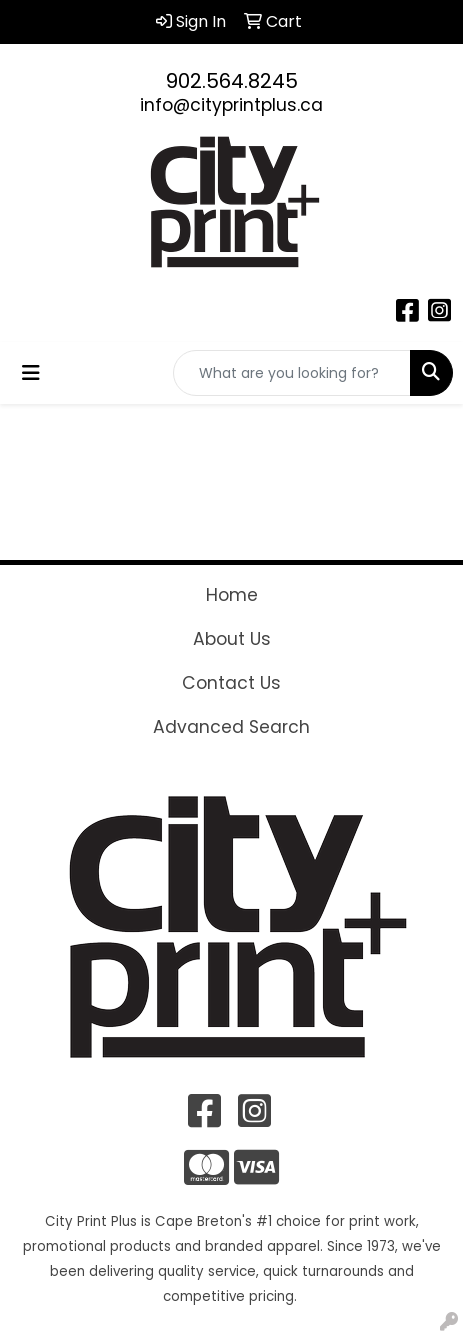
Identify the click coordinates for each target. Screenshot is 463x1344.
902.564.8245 (232, 81)
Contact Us (231, 683)
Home (232, 595)
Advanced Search (231, 727)
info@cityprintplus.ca (231, 105)
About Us (232, 639)
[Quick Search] (292, 373)
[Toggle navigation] (31, 373)
